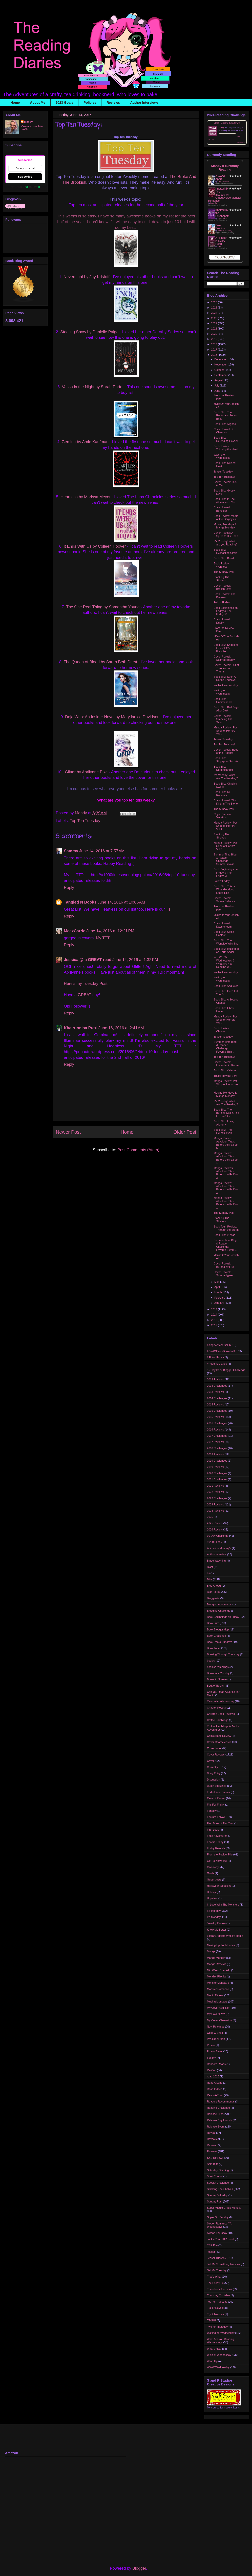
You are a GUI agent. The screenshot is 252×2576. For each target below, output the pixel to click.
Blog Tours (213, 1591)
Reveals (212, 2139)
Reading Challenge (218, 2107)
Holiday (211, 1892)
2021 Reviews (215, 1485)
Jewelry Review (216, 1923)
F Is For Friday (215, 1804)
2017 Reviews (215, 1442)
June (217, 390)
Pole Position (220, 227)
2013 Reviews (215, 1392)
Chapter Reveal (216, 1707)
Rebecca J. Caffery (225, 231)
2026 (214, 302)
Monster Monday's (218, 1982)
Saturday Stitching (218, 2170)
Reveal (211, 2132)
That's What (214, 2276)
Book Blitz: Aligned (225, 424)
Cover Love (214, 1748)
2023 (214, 318)
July (217, 385)
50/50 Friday (214, 1542)
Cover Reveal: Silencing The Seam (223, 719)
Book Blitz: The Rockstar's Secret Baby (225, 415)
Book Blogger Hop (218, 1629)
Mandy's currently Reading (225, 167)
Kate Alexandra (223, 181)
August (218, 380)
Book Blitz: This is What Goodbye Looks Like (224, 889)
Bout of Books (215, 1685)
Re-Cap (211, 2070)
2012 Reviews (215, 1379)
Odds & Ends (215, 2032)
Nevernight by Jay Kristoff (86, 276)
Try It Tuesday (215, 2314)
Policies (89, 102)
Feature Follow (216, 1817)
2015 (214, 1309)
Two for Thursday (217, 2326)
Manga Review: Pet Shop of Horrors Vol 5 (225, 730)
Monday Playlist (216, 1976)
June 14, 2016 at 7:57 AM (101, 851)
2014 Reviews (215, 1404)
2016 (214, 354)
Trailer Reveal (215, 2307)
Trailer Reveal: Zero (225, 1075)
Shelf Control (215, 2176)
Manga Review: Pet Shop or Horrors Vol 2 (225, 1019)
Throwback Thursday (219, 2289)
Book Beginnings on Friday (223, 1617)
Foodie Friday (215, 1842)
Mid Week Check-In (218, 1970)
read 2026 (213, 2076)
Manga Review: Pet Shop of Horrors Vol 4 (225, 825)
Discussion (213, 1779)
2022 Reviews (215, 1491)
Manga (211, 1951)
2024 (214, 312)
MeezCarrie (74, 931)
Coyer (210, 1761)
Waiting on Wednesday (221, 2333)
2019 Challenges (217, 1460)
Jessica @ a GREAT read (87, 959)
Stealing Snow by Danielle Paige (89, 332)
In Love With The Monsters (223, 1904)
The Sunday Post (224, 571)
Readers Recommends (221, 2101)
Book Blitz (213, 1623)
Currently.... (214, 1767)
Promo (211, 2045)
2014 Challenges (217, 1398)
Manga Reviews (216, 1964)
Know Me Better (216, 1929)
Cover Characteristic (219, 1742)
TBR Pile (212, 2245)
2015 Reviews (215, 1417)
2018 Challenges (217, 1448)
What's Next (214, 2348)
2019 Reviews (215, 1467)
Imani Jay (214, 203)
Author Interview (216, 1554)
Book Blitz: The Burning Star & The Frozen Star (226, 1112)
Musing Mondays (217, 2001)
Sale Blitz (212, 2164)
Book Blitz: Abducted (226, 986)
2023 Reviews (215, 1504)
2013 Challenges (217, 1385)
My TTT (103, 938)
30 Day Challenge (217, 1535)
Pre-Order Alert (216, 2039)
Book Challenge (216, 1635)
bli (208, 1573)
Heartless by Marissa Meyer (86, 497)
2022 (214, 323)
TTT (169, 909)
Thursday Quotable (218, 2295)
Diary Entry (213, 1773)
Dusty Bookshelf (216, 1785)
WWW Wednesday (218, 2367)
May (217, 1281)
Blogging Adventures (219, 1604)
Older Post (184, 1132)
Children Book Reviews (221, 1713)
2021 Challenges (217, 1479)
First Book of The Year (220, 1823)
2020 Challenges (217, 1473)
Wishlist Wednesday (226, 685)
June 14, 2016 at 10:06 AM (121, 902)
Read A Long (214, 2082)
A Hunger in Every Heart (221, 240)
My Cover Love (216, 2014)
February (220, 1297)
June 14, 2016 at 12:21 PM (110, 931)
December (220, 359)
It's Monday (214, 1910)
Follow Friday (222, 602)
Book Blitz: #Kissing (225, 1070)
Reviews (113, 102)
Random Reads (216, 2064)
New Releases (215, 2026)
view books (241, 143)
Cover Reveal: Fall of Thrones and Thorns (226, 668)
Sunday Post (214, 2201)
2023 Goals (64, 102)
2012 (214, 1325)
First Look (213, 1829)
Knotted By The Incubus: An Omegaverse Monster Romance (224, 194)
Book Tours (213, 1648)
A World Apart (220, 177)
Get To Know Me (217, 1860)
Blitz (209, 1579)
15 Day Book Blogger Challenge (226, 1370)
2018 (214, 344)
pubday (211, 2057)
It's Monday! (214, 1917)
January (219, 1302)
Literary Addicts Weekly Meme (225, 1935)
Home (15, 102)
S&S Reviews (215, 2157)
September (221, 375)
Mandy (28, 121)
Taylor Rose (222, 218)
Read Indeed (214, 2089)
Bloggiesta (213, 1598)
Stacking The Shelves (220, 2189)
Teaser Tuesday (223, 471)
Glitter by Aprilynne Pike (86, 772)
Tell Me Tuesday (216, 2270)
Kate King (221, 246)
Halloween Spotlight (219, 1885)
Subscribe (25, 176)
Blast (210, 1567)
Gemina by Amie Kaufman (86, 441)
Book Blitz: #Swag (224, 1235)
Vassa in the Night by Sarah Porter (93, 386)
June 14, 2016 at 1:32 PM (135, 959)
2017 (214, 349)
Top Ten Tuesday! (224, 476)
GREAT (84, 994)
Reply (69, 887)
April (217, 1287)
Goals (210, 1873)
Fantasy (212, 1810)
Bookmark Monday (218, 1673)
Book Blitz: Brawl (224, 558)
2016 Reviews (215, 1429)
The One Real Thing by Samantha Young (103, 607)
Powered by (25, 187)
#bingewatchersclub (219, 1345)
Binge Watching (216, 1560)
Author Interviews (144, 102)
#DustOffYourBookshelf (221, 1351)
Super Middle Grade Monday (224, 2207)
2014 (214, 1314)
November (220, 364)
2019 (214, 339)
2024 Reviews (215, 1510)
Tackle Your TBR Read (220, 2239)
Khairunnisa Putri (80, 1028)
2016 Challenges (217, 1423)
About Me (37, 102)
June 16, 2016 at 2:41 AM (121, 1028)
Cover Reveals (216, 1754)
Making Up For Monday (221, 1945)
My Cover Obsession (219, 2020)
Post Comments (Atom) (138, 1150)
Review (211, 2145)
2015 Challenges (217, 1410)
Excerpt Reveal (216, 1798)
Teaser (211, 2251)
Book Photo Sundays (219, 1642)
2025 (214, 307)
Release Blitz (215, 2114)
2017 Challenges (217, 1435)
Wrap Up (212, 2361)
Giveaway (213, 1867)
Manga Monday (216, 1957)
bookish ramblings (218, 1667)
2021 (214, 328)
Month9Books (215, 1995)
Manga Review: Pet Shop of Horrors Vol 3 (225, 846)
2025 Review (215, 1523)
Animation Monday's (219, 1548)
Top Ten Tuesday (85, 820)
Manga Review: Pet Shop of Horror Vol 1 (226, 1084)
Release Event (215, 2126)
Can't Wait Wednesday (220, 1701)
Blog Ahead (214, 1585)
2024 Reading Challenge (227, 122)
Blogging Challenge (218, 1610)
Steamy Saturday (217, 2195)
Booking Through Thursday (223, 1654)
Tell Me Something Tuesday (223, 2264)
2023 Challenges (217, 1498)
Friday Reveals (216, 1848)
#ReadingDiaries (217, 1363)
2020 (214, 333)
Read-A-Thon (215, 2095)
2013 (214, 1320)
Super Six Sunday (217, 2217)
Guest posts (214, 1879)
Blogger (139, 2568)
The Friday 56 (215, 2283)
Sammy (71, 851)
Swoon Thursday (217, 2233)
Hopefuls (212, 1898)
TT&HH (211, 2320)
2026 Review (215, 1529)
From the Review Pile (220, 1854)
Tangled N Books (80, 902)
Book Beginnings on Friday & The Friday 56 (226, 611)
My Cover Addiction (218, 2007)
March (218, 1292)
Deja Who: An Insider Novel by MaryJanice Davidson (113, 716)
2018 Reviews (215, 1454)
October (219, 370)
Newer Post (68, 1132)
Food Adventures (217, 1835)
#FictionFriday (215, 1357)
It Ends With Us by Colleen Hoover (95, 546)
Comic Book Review (219, 1735)
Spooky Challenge (218, 2182)
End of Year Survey (218, 1792)
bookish (211, 1660)
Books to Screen (217, 1679)
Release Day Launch (219, 2120)
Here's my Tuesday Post (85, 983)
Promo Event (214, 2051)
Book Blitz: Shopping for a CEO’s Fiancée (226, 648)
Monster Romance (218, 1989)
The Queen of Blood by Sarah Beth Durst (100, 662)
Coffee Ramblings (217, 1720)
